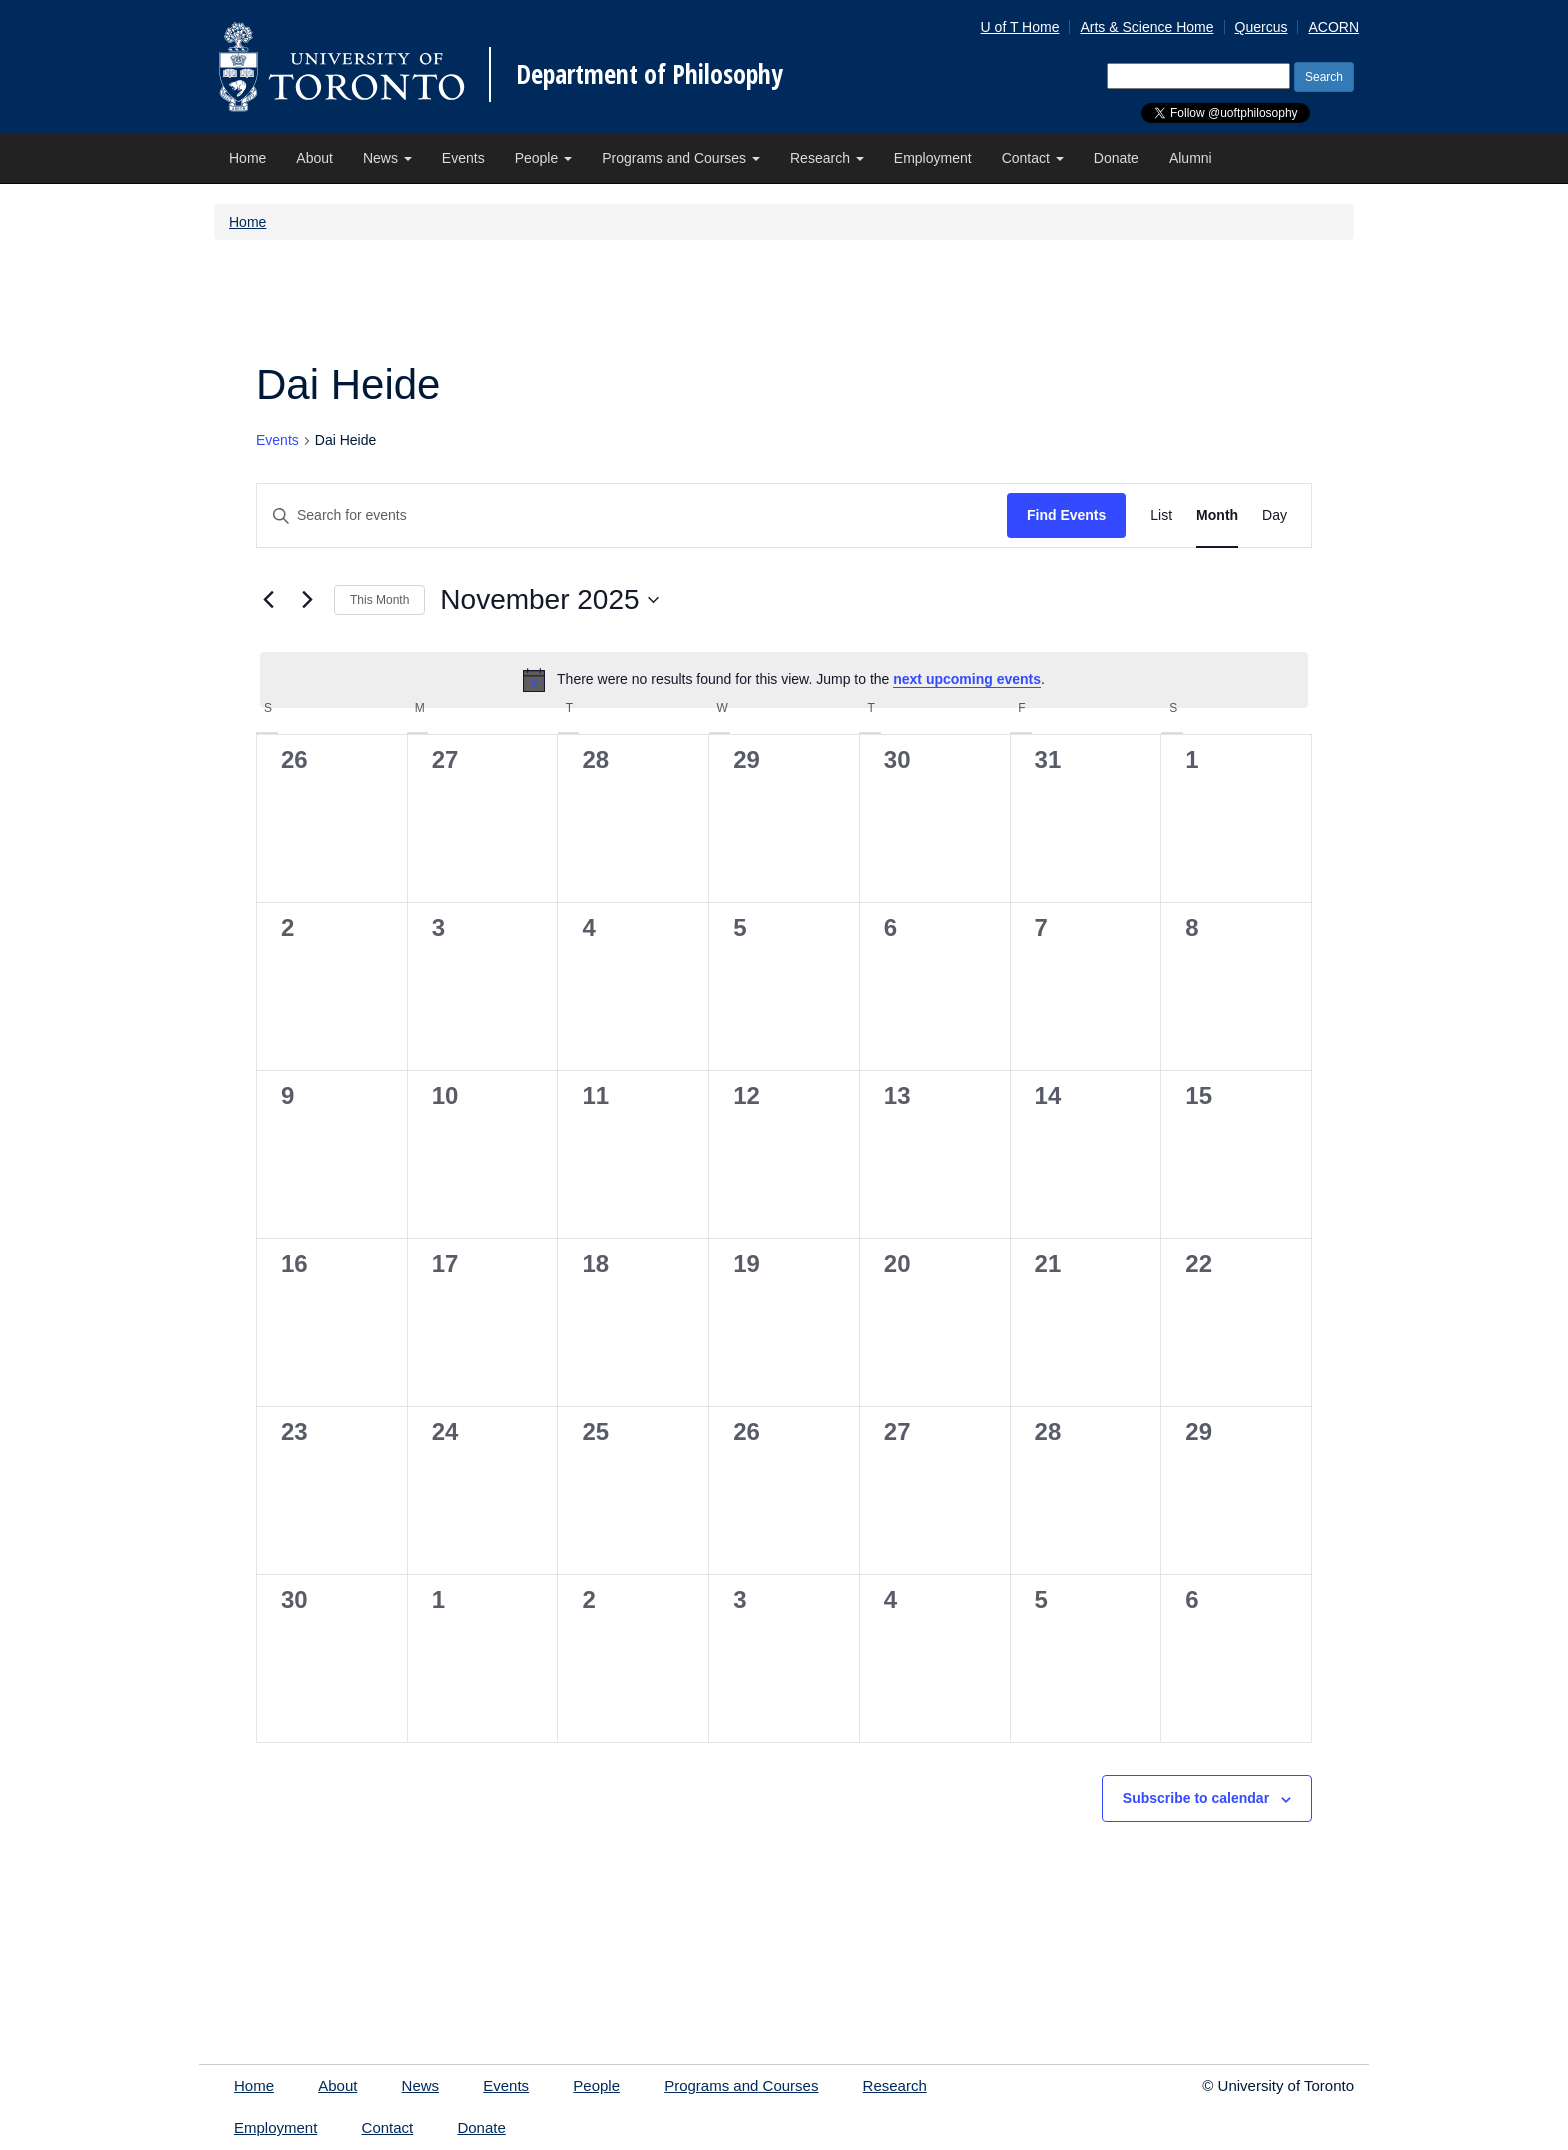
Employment (933, 158)
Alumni (1190, 158)
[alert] (784, 680)
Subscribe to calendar (1196, 1798)
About (314, 158)
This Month (379, 600)
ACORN (1333, 27)
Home (247, 158)
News (387, 158)
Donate (1116, 158)
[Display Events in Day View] (1274, 515)
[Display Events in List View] (1161, 515)
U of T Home (1020, 27)
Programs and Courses (681, 158)
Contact (1033, 158)
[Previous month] (268, 600)
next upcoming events (967, 679)
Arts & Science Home (1146, 27)
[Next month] (307, 600)
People (543, 158)
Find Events (1066, 515)
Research (827, 158)
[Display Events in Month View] (1217, 515)
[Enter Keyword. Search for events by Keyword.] (632, 515)
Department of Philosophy (649, 74)
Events (463, 158)
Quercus (1261, 27)
